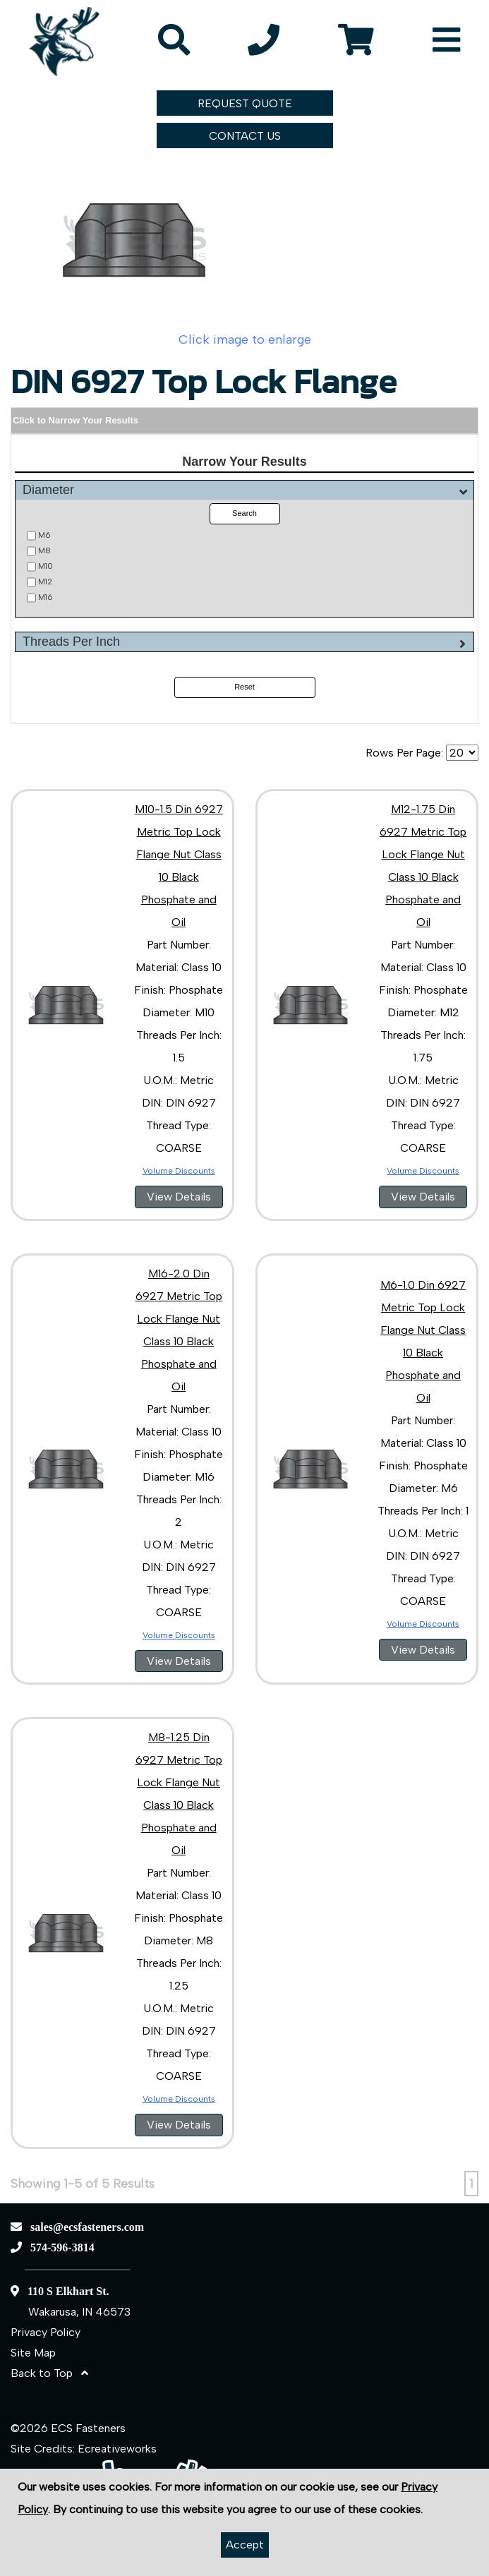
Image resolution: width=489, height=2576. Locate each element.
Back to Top (49, 2373)
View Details (179, 1196)
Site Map (33, 2352)
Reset (244, 686)
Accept (245, 2544)
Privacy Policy (45, 2332)
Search (244, 513)
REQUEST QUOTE (245, 103)
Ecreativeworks (117, 2448)
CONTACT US (245, 136)
